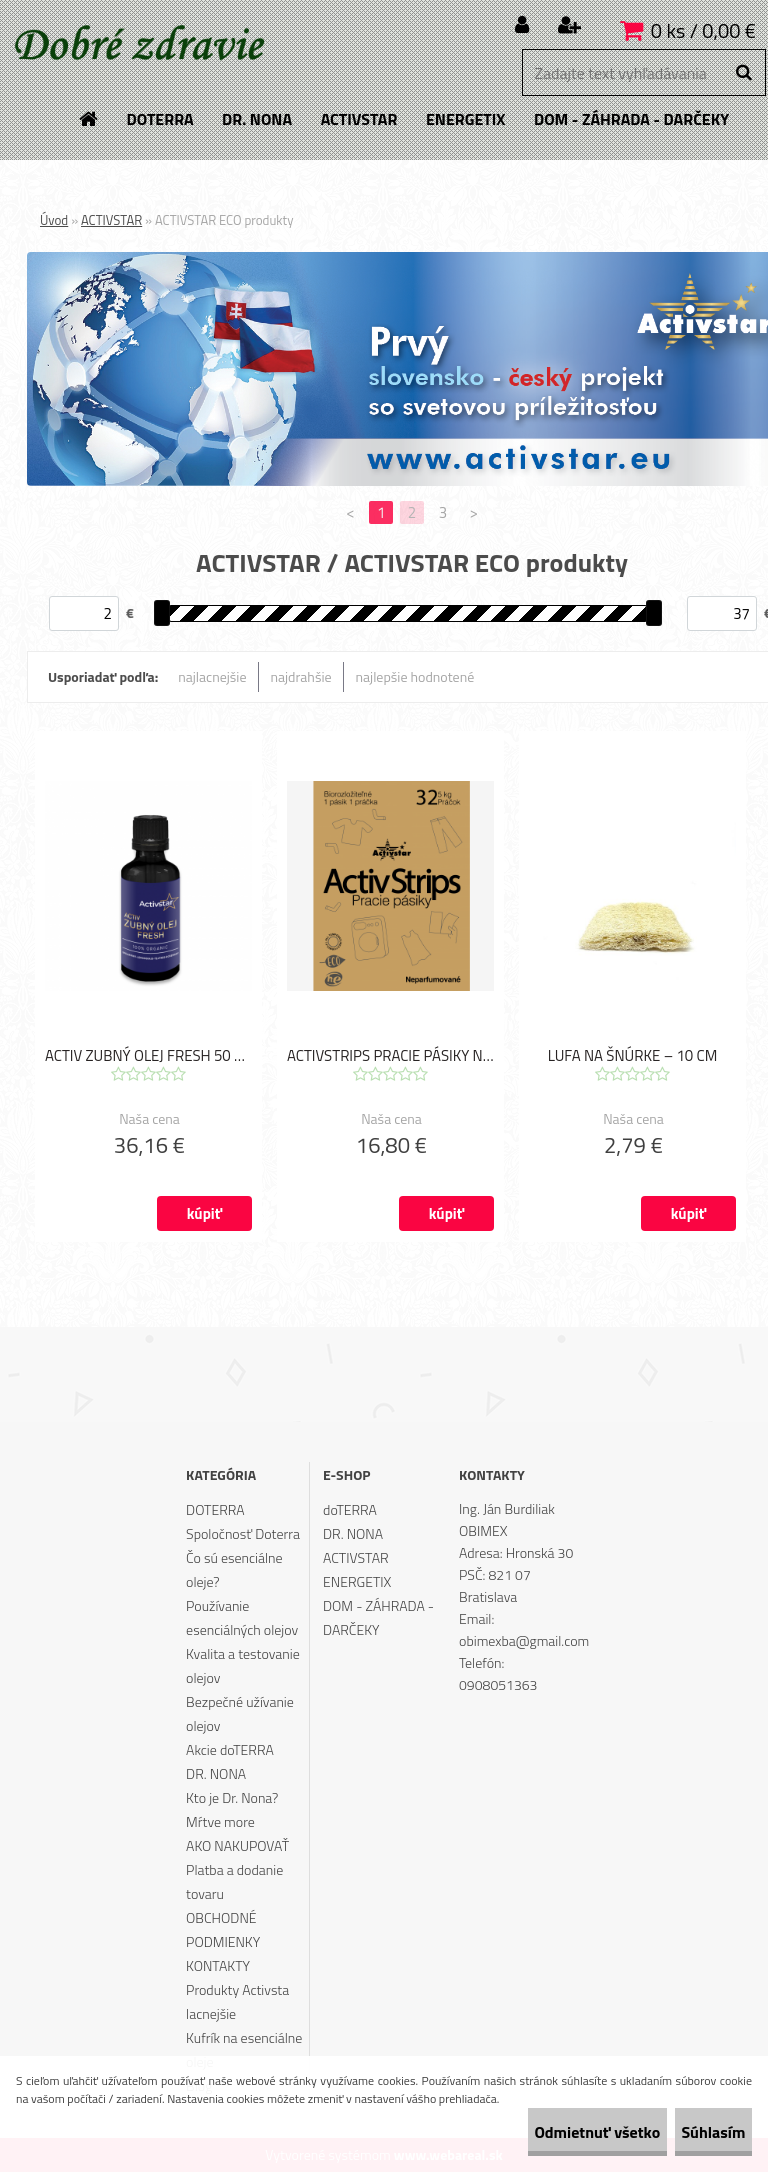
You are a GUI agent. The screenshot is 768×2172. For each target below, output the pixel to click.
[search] (743, 73)
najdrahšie (301, 676)
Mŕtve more (220, 1821)
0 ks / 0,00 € (703, 30)
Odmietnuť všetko (542, 2132)
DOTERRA (215, 1509)
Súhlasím (695, 2132)
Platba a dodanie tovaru (234, 1881)
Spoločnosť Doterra (243, 1533)
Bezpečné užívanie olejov (240, 1713)
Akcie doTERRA (230, 1749)
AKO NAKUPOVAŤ (237, 1845)
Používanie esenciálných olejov (242, 1617)
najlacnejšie (212, 676)
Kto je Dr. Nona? (232, 1797)
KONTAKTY (218, 1965)
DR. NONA (216, 1773)
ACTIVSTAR (111, 220)
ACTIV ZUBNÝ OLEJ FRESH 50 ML (148, 1059)
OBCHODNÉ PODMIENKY (223, 1929)
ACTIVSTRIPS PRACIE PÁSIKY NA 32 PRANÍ (390, 1059)
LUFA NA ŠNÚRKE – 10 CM (633, 1059)
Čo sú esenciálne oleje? (234, 1569)
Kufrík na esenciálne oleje (244, 2049)
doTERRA (350, 1509)
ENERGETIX (357, 1581)
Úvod (54, 220)
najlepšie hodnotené (415, 676)
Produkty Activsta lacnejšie (237, 2001)
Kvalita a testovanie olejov (243, 1665)
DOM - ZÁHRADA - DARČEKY (378, 1617)
